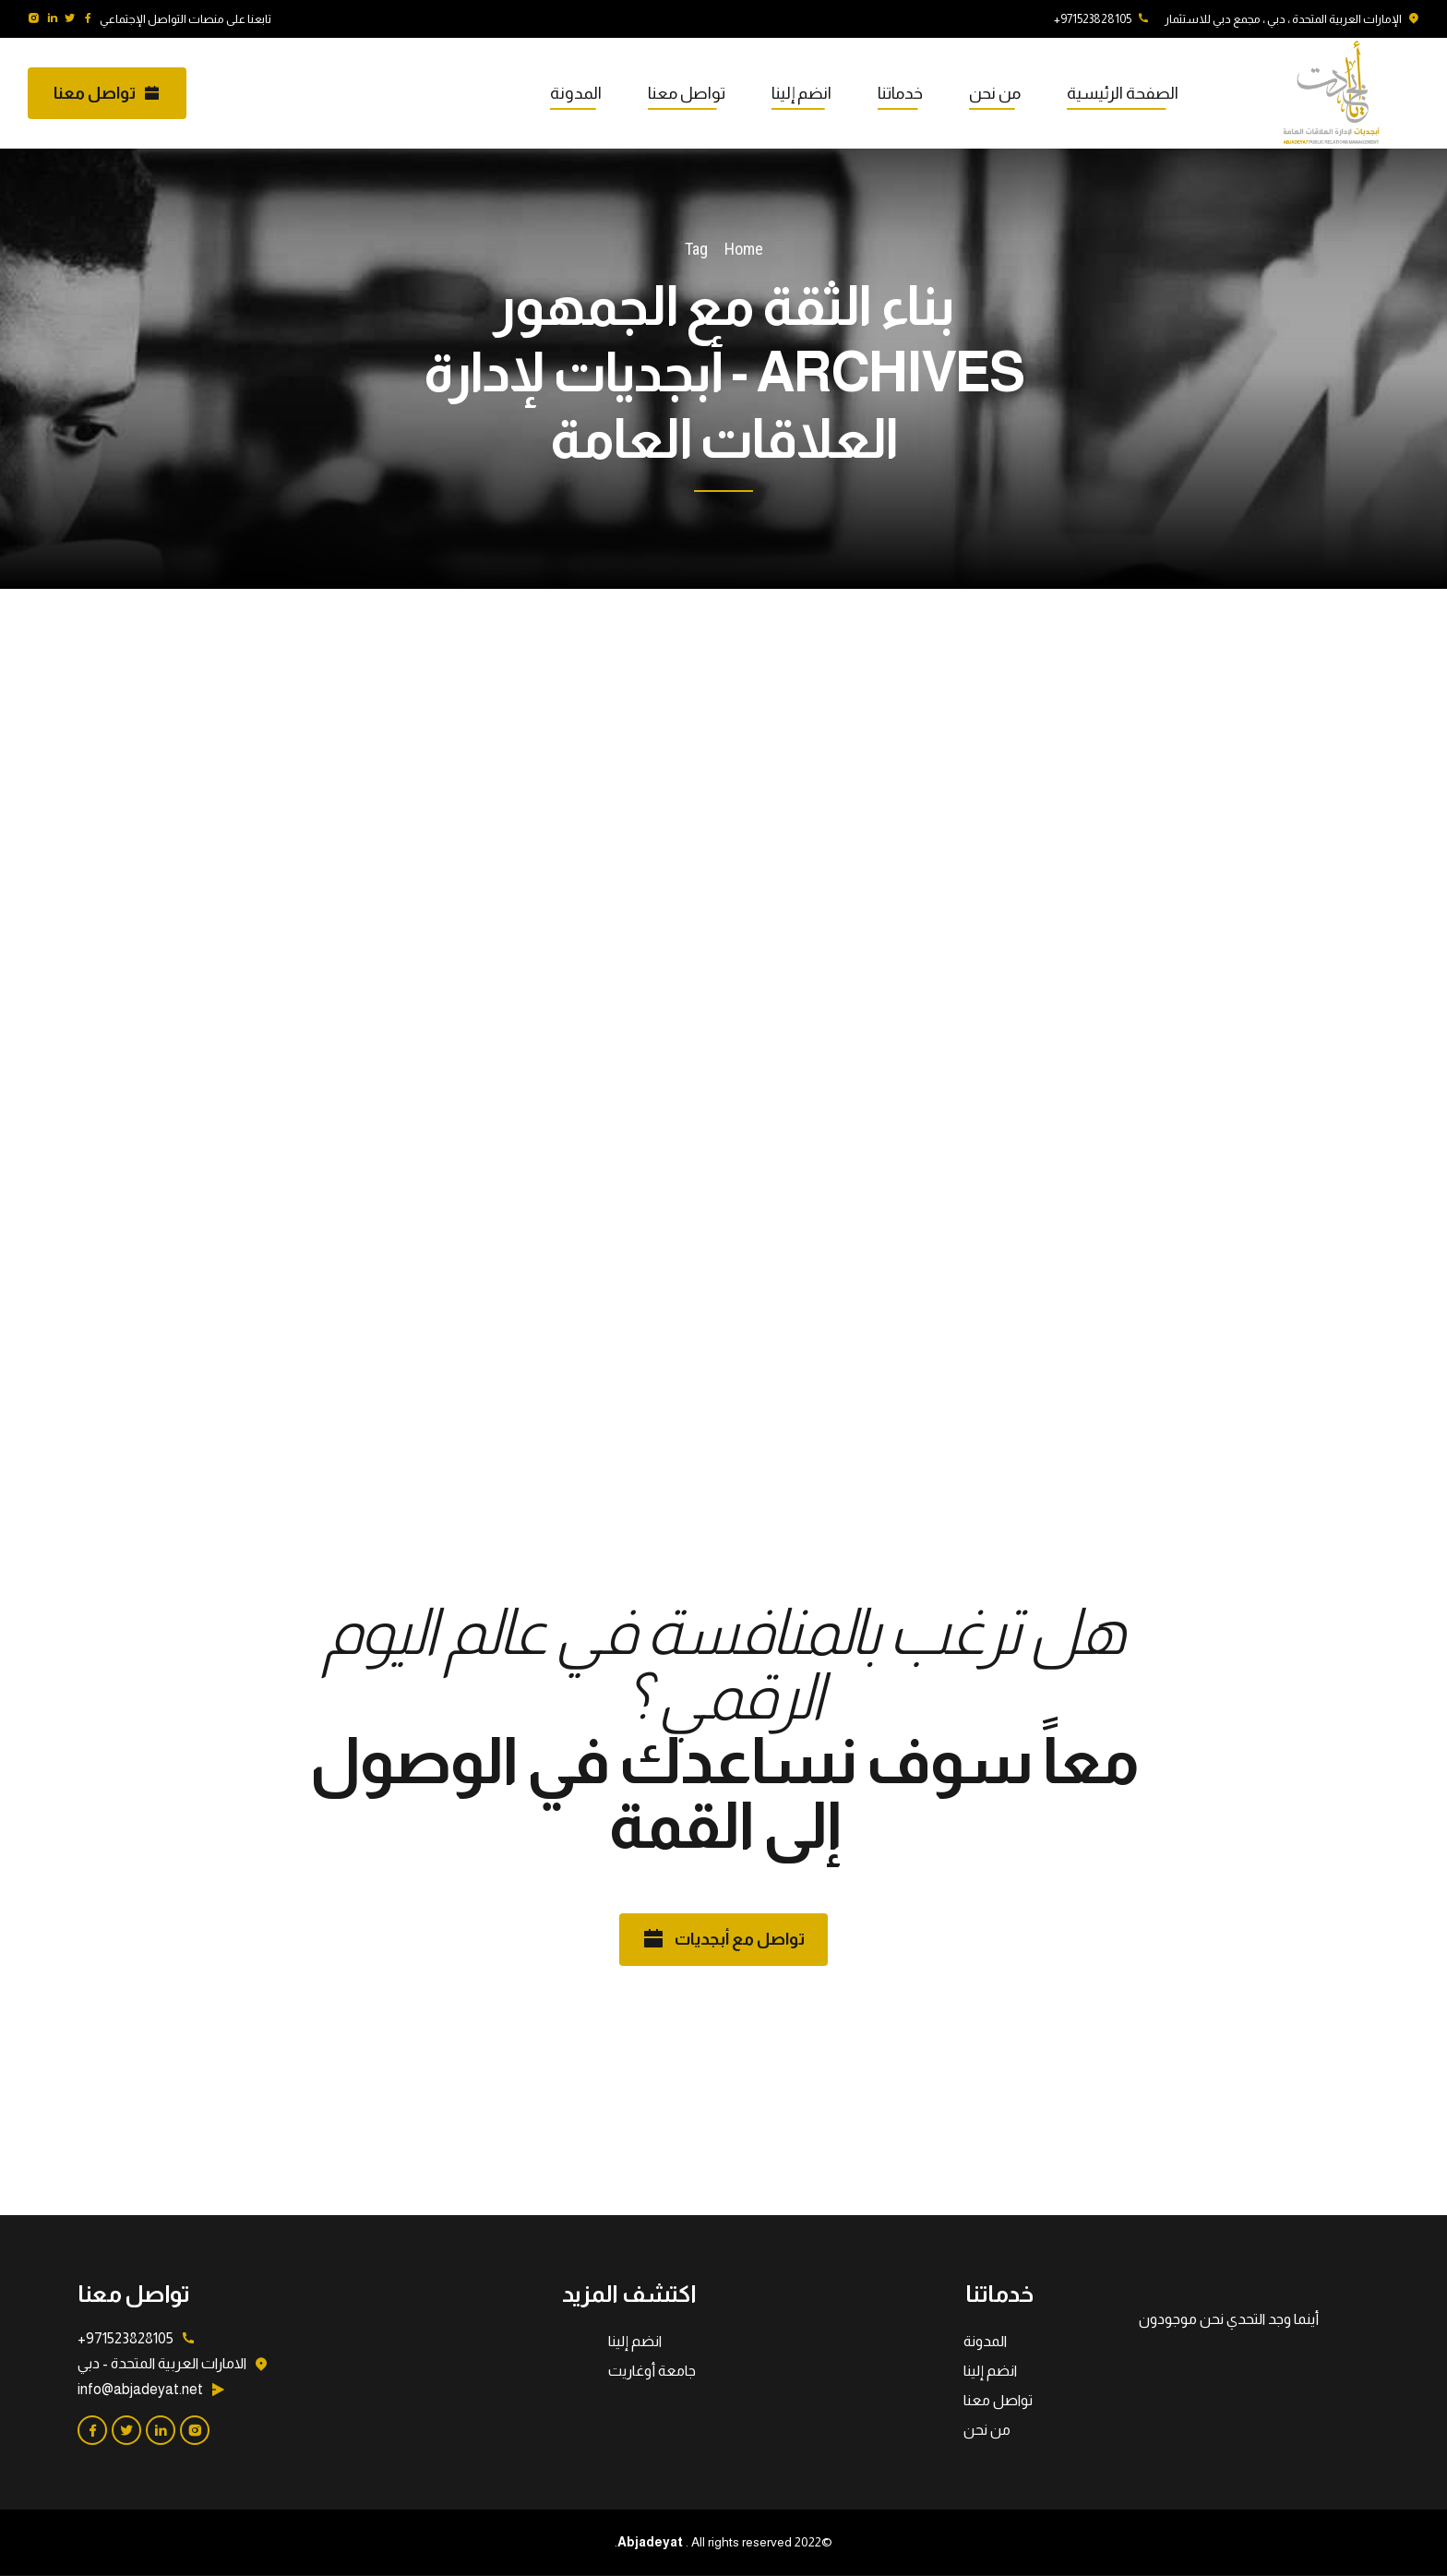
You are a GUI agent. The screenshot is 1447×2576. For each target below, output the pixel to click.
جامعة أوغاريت (652, 2370)
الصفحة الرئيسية (1122, 93)
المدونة (576, 93)
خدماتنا (900, 93)
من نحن (995, 93)
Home (743, 248)
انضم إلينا (801, 93)
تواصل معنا (686, 93)
